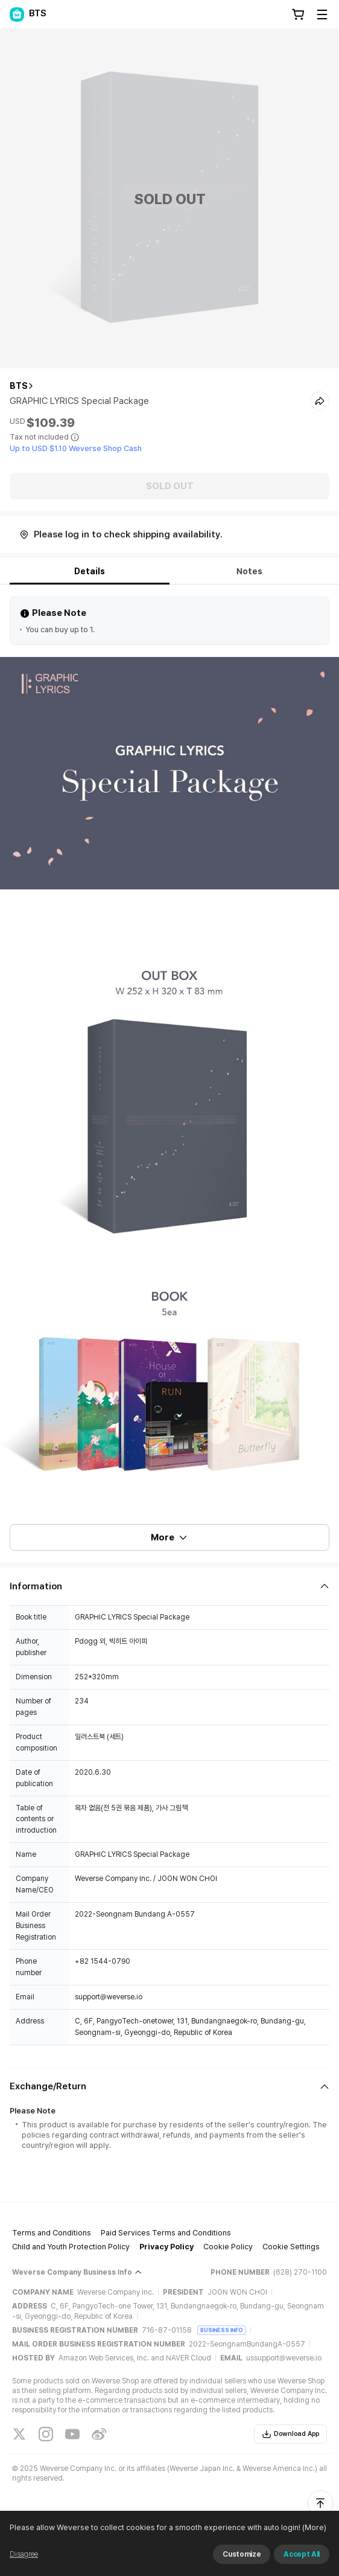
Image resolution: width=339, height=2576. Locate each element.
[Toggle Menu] (322, 14)
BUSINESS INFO (221, 2330)
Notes (249, 571)
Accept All (302, 2554)
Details (89, 571)
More (169, 1537)
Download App (290, 2434)
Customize (242, 2554)
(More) (313, 2527)
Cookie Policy (228, 2246)
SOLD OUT (170, 486)
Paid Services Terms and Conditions (166, 2232)
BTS (19, 386)
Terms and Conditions (51, 2232)
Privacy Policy (166, 2246)
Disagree (24, 2554)
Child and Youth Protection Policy (71, 2246)
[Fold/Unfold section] (169, 1586)
